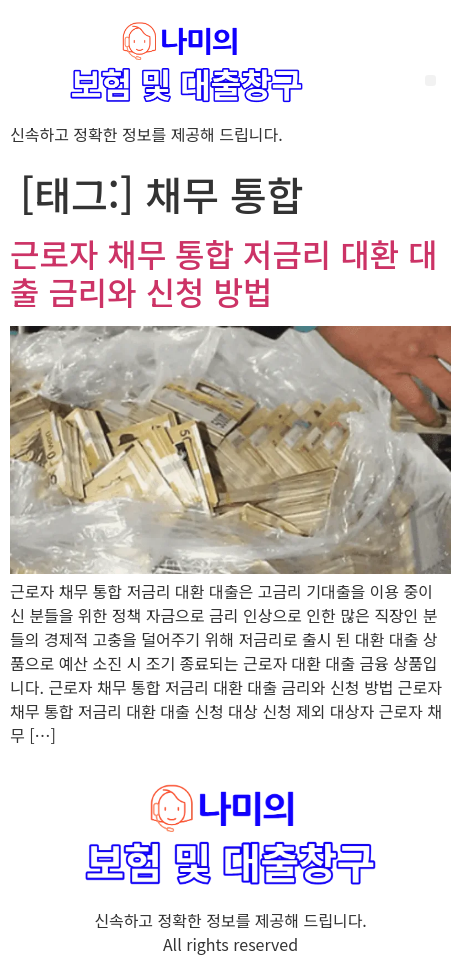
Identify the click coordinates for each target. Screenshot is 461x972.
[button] (430, 80)
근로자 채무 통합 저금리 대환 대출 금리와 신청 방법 (224, 272)
